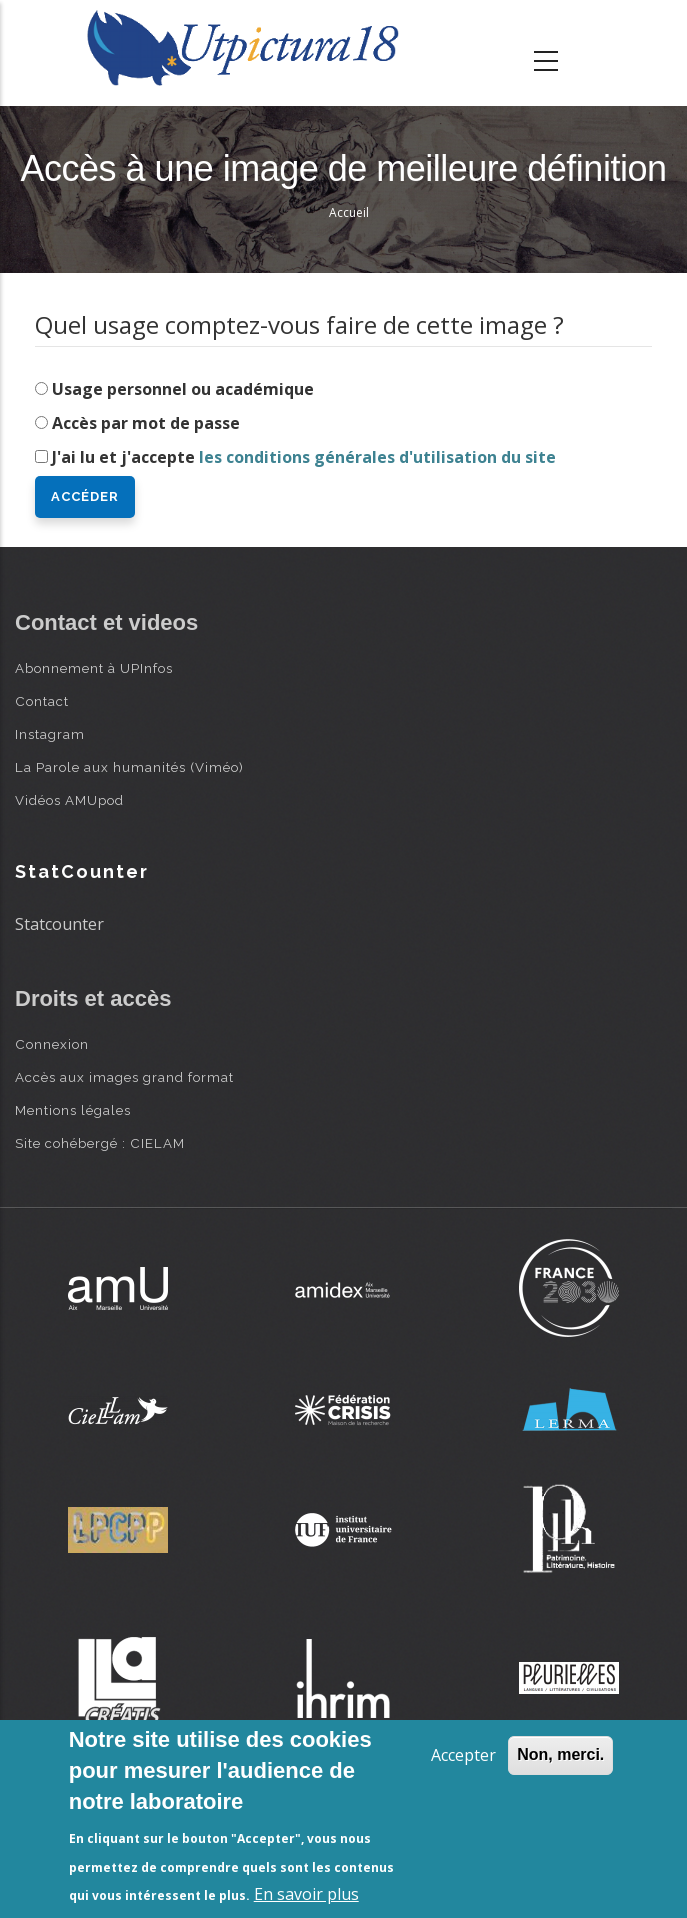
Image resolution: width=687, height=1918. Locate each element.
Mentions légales (73, 1110)
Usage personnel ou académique (183, 389)
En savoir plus (306, 1894)
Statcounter (59, 924)
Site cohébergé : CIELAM (100, 1143)
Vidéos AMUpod (69, 800)
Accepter (463, 1755)
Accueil (349, 212)
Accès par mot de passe (146, 423)
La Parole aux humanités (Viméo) (129, 767)
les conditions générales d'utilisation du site (377, 457)
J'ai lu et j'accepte (304, 457)
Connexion (52, 1044)
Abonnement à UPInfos (94, 668)
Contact (42, 701)
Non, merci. (560, 1754)
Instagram (50, 734)
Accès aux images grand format (124, 1077)
